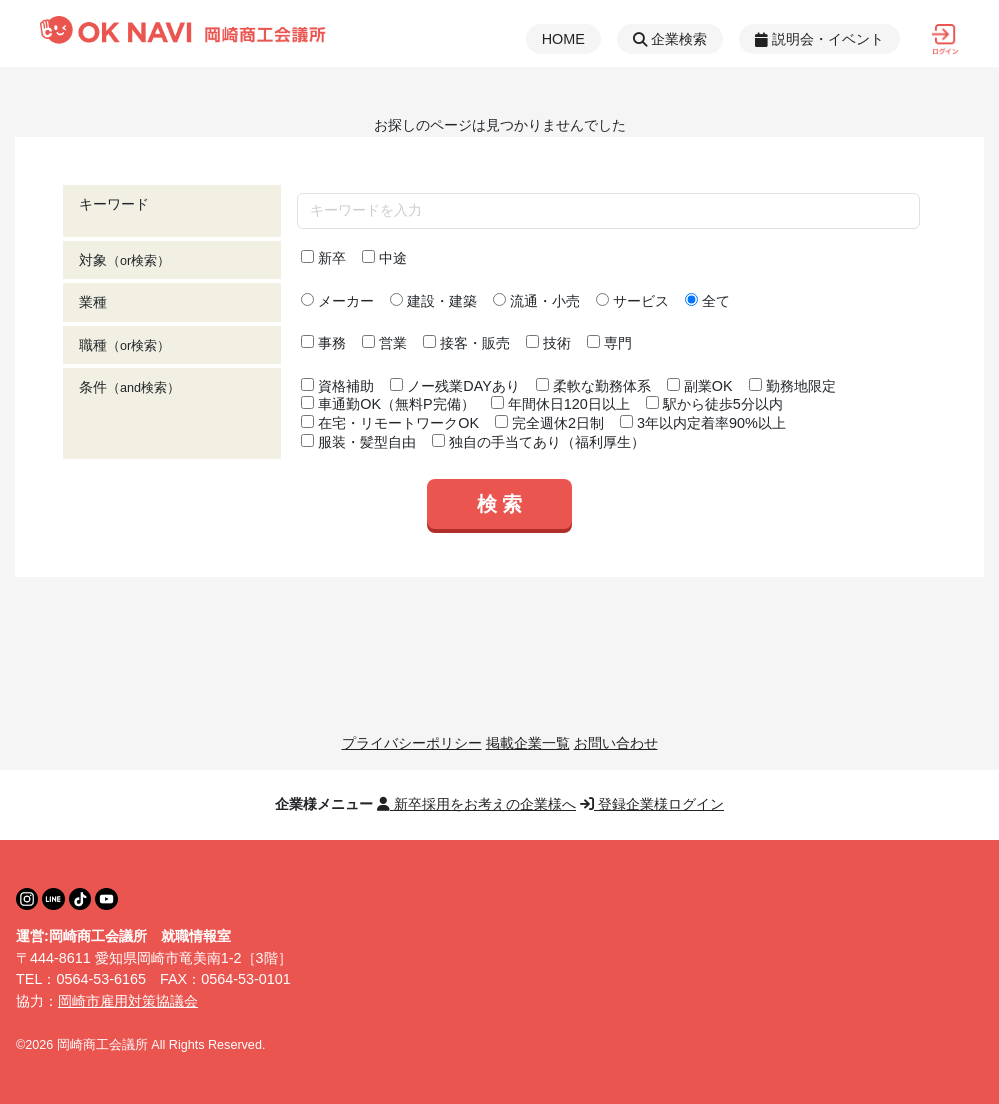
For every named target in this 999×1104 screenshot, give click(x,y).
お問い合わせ (616, 743)
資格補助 (337, 386)
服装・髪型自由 (358, 442)
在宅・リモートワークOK (390, 423)
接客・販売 (466, 343)
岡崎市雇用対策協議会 (128, 1001)
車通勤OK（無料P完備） (387, 404)
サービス (632, 301)
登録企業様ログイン (652, 804)
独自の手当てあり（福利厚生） (538, 442)
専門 (609, 343)
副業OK (700, 386)
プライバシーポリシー (412, 743)
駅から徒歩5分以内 (714, 404)
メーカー (337, 301)
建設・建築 (433, 301)
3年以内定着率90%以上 (703, 423)
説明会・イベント (819, 39)
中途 (384, 258)
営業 (384, 343)
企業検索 (670, 39)
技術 (548, 343)
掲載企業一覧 (528, 743)
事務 (323, 343)
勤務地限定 (792, 386)
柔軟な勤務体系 (593, 386)
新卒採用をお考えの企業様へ (476, 804)
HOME (563, 39)
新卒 (323, 258)
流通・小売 (536, 301)
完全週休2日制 (549, 423)
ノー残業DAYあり (455, 386)
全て (707, 301)
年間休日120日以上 (560, 404)
